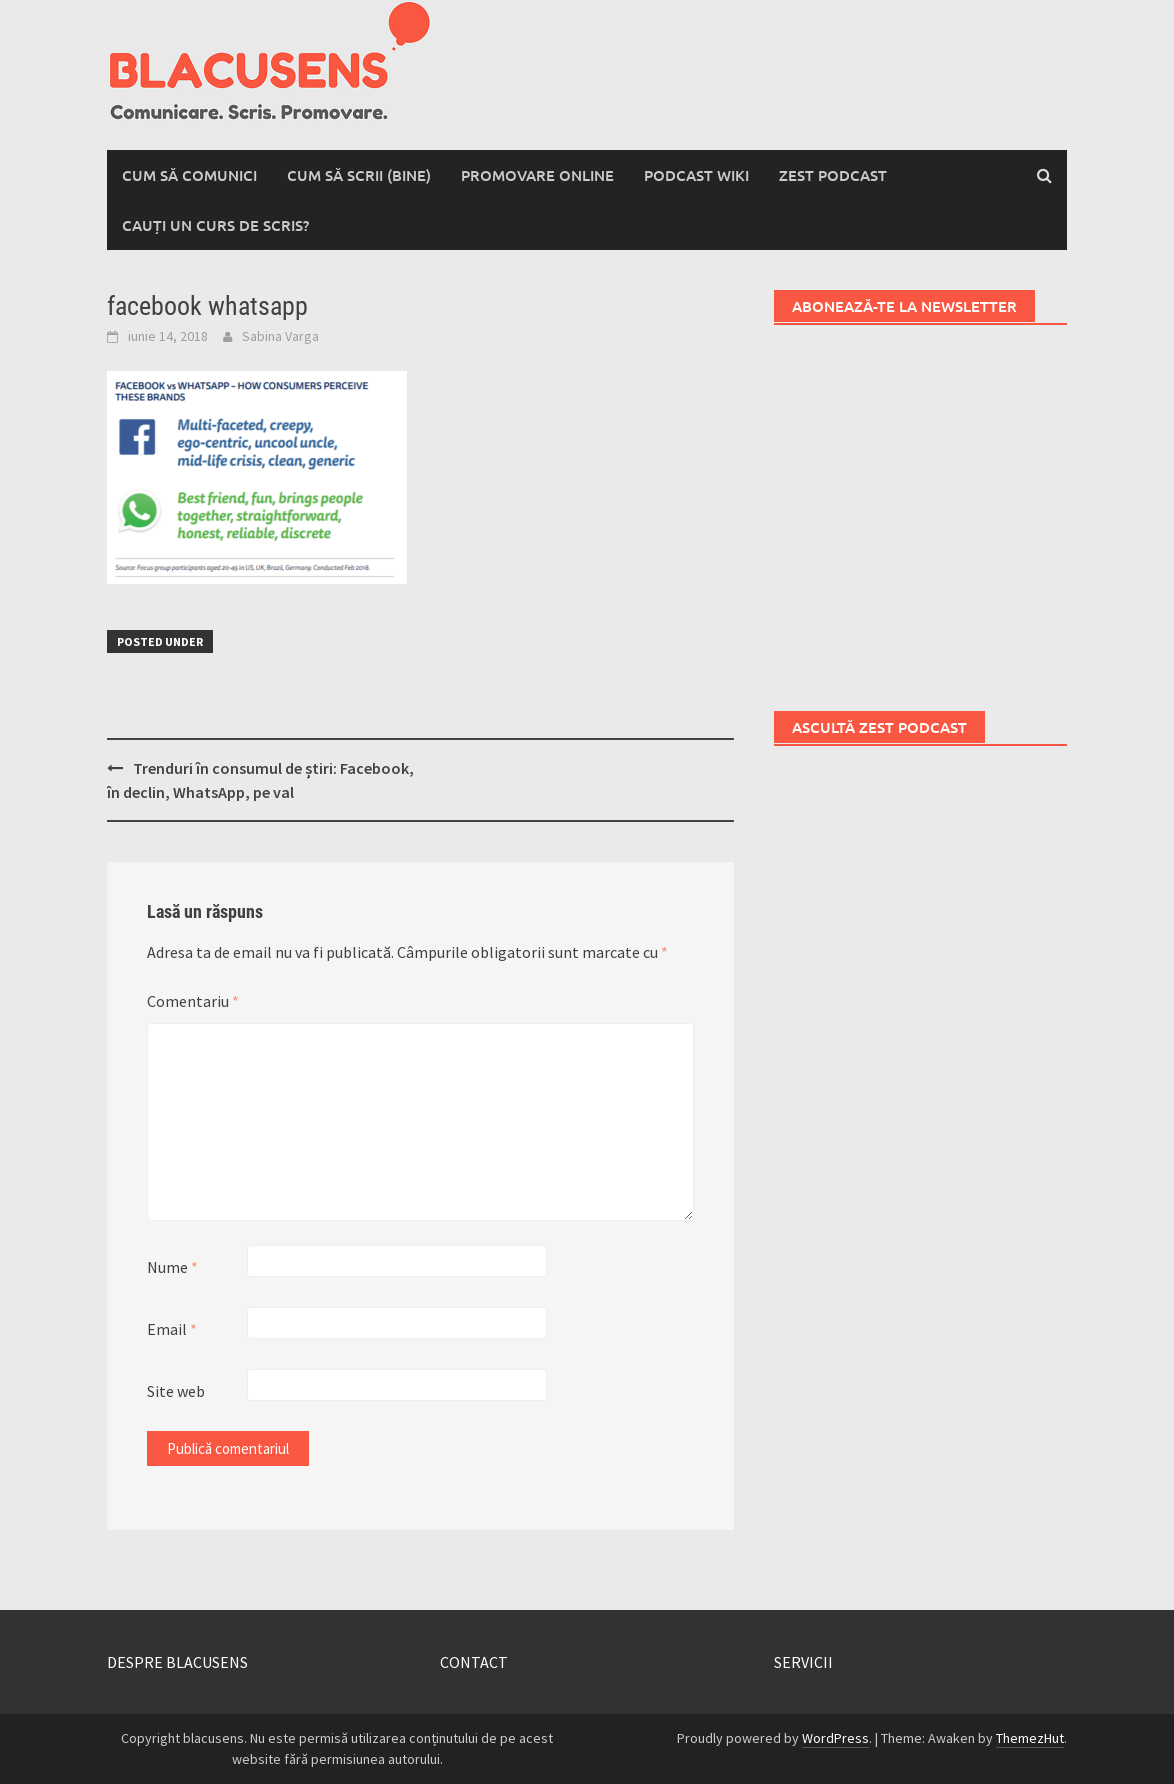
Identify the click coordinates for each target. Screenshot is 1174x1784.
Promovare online (537, 175)
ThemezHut (1030, 1738)
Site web (176, 1391)
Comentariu (193, 1001)
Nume (172, 1267)
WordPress (835, 1738)
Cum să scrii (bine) (359, 175)
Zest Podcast (833, 175)
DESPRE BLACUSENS (177, 1662)
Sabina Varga (280, 336)
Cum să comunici (189, 175)
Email (172, 1329)
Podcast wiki (696, 175)
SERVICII (803, 1662)
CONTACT (474, 1662)
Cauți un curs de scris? (215, 225)
